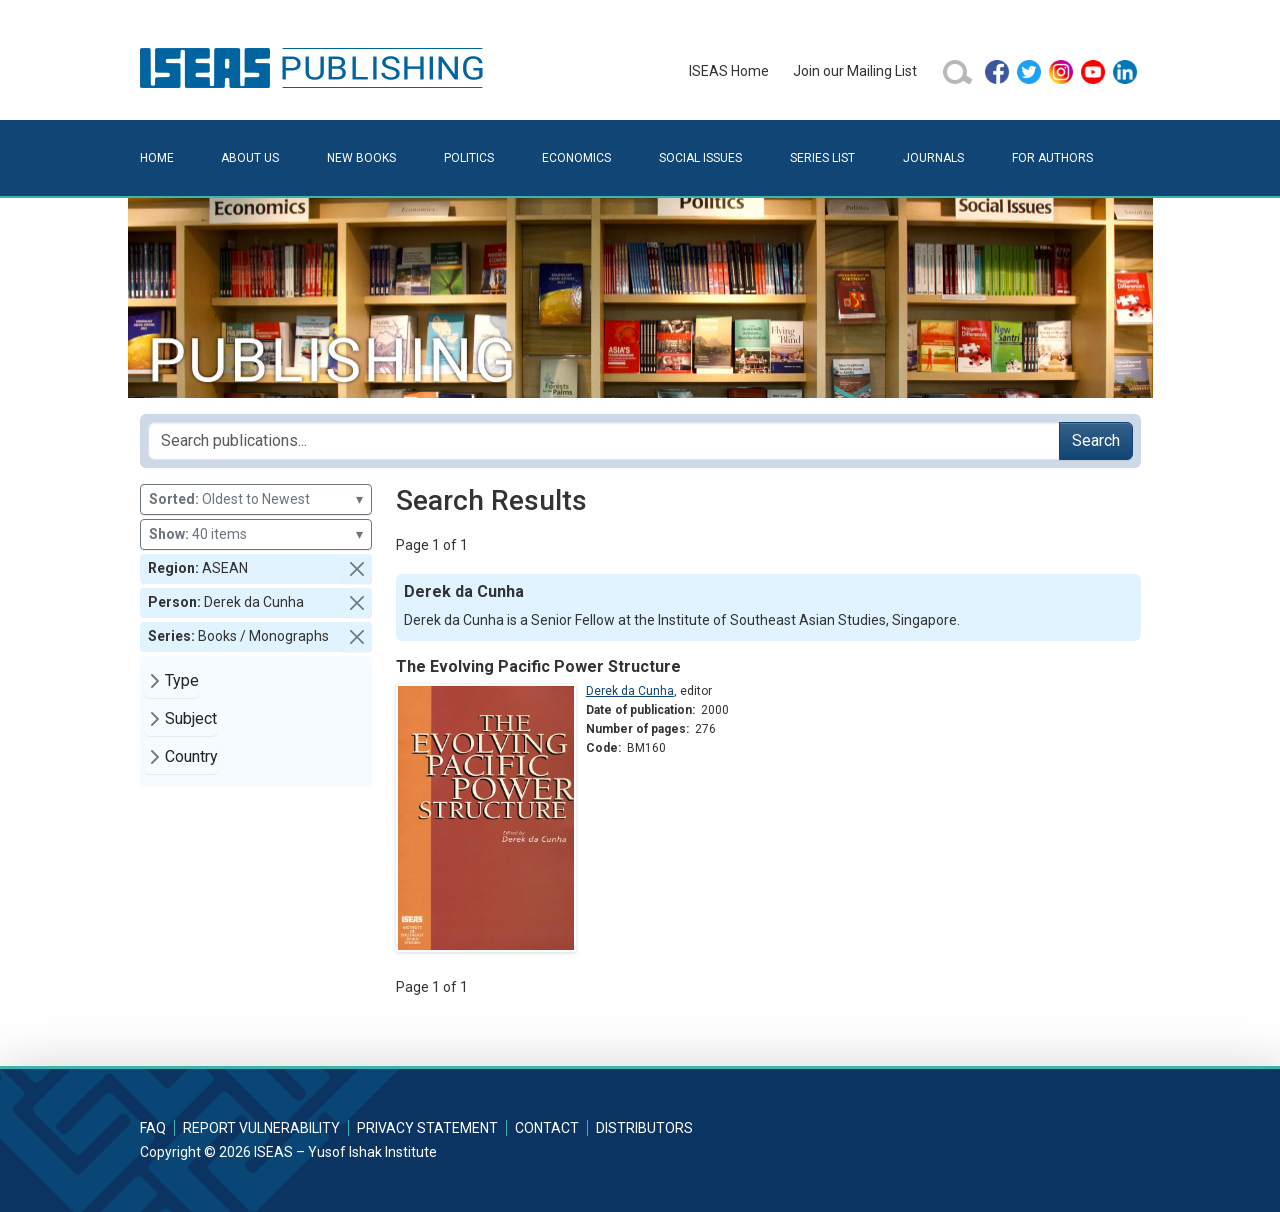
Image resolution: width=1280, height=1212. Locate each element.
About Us (250, 158)
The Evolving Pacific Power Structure (538, 666)
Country (191, 756)
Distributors (644, 1128)
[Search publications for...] (604, 441)
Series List (822, 158)
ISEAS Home (729, 71)
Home (157, 158)
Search (1096, 440)
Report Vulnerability (261, 1128)
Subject (191, 718)
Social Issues (700, 158)
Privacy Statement (427, 1128)
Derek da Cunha (630, 691)
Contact (547, 1128)
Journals (933, 158)
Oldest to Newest (256, 499)
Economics (576, 158)
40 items (256, 534)
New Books (361, 158)
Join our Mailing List (855, 71)
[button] (357, 569)
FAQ (153, 1128)
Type (182, 680)
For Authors (1052, 158)
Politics (469, 158)
